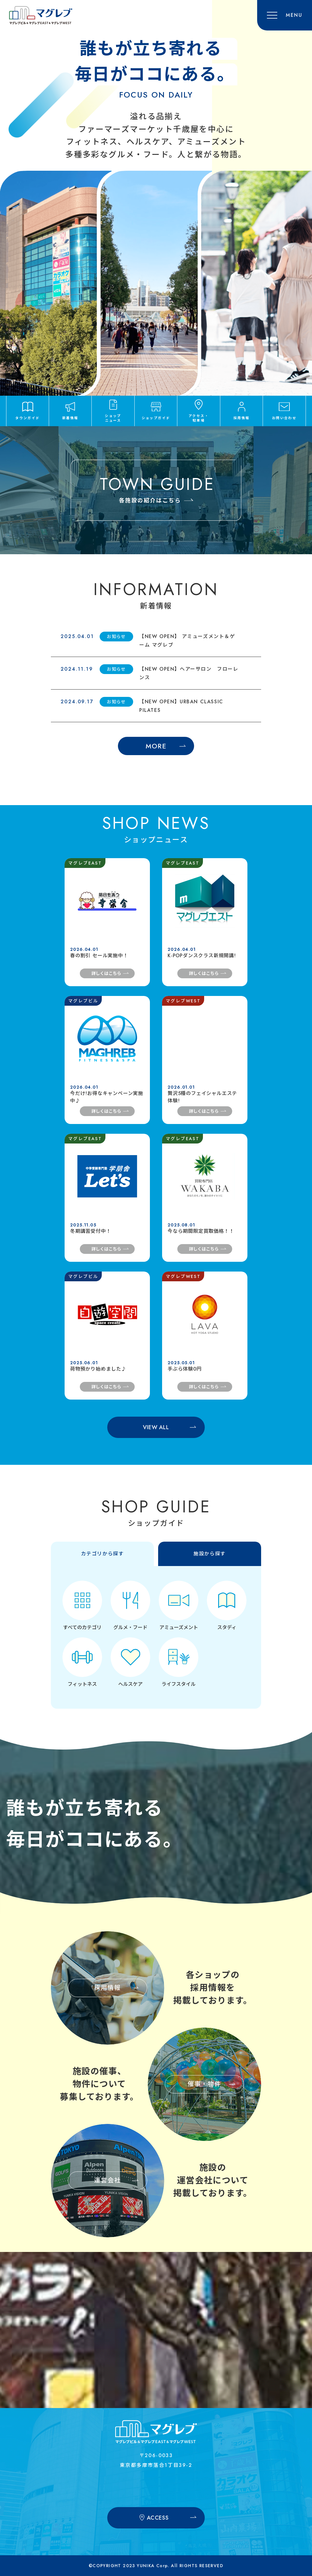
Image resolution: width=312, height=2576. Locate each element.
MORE (156, 746)
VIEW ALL (156, 1427)
